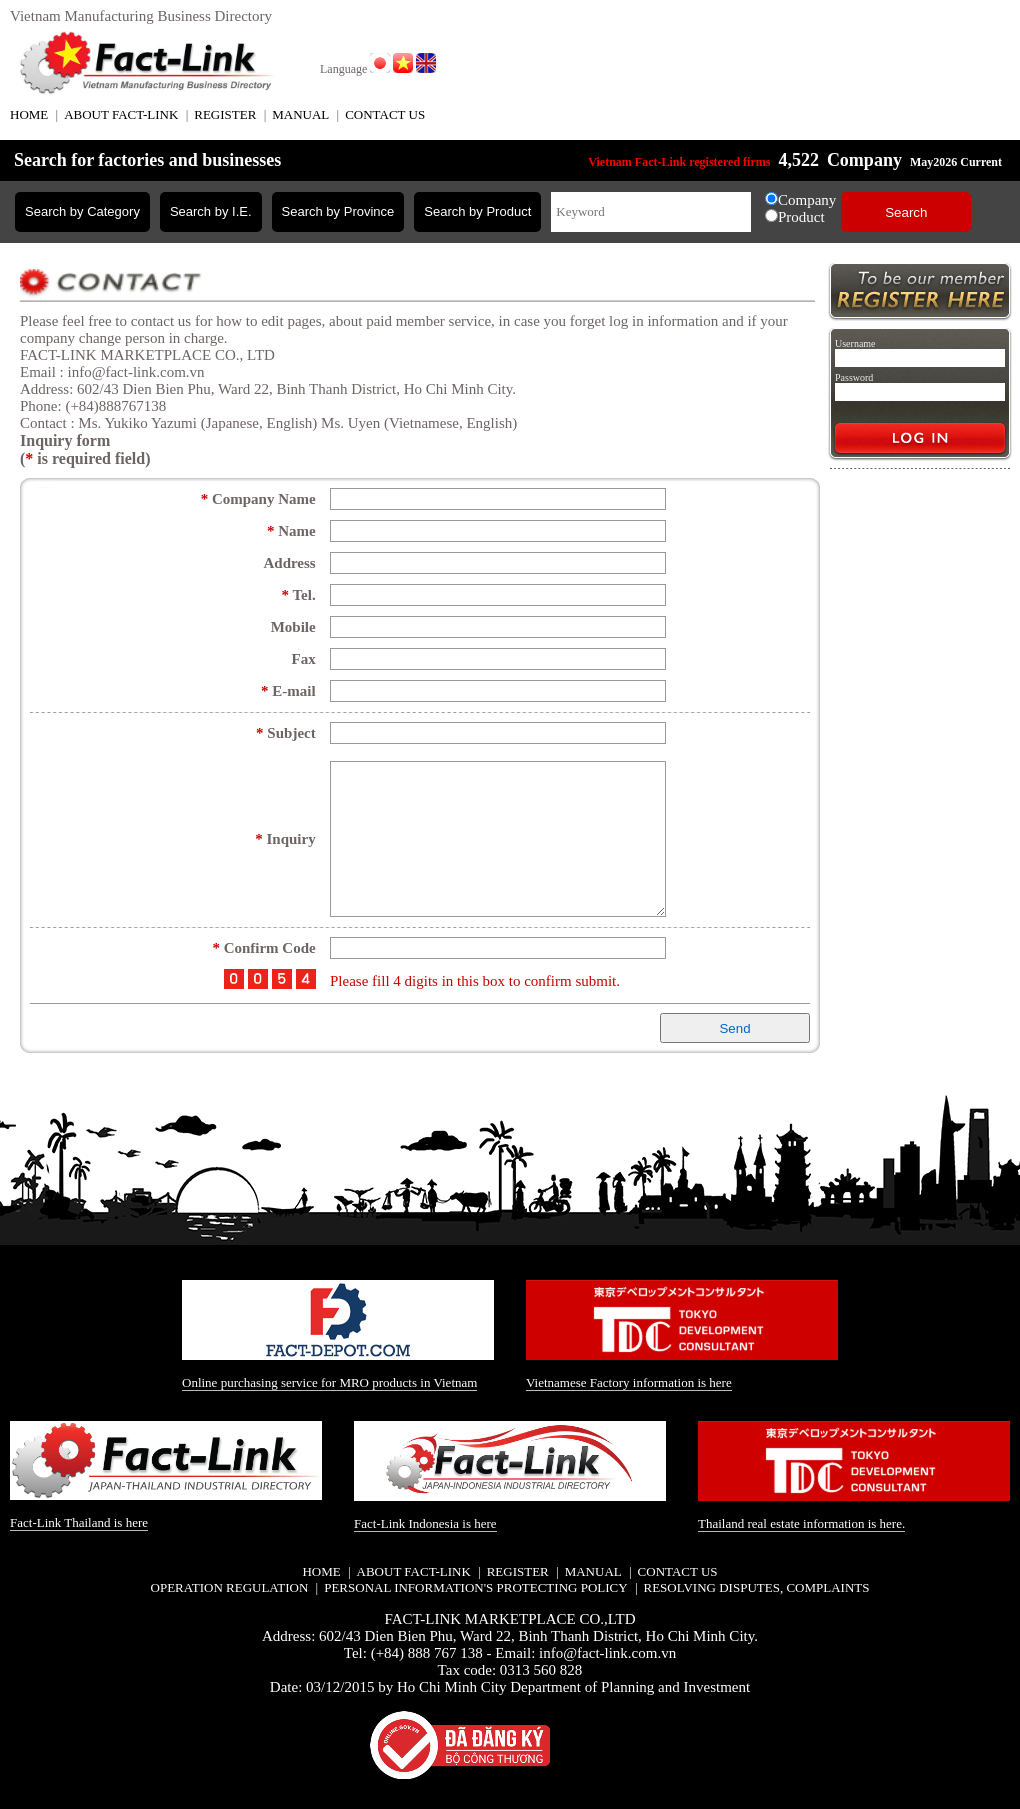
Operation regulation (230, 1587)
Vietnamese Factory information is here (629, 1382)
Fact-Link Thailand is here (79, 1522)
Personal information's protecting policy (475, 1587)
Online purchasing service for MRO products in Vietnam (329, 1382)
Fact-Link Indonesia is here (425, 1523)
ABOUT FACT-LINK (121, 114)
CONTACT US (385, 114)
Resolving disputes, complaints (756, 1587)
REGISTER (225, 114)
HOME (29, 114)
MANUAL (300, 114)
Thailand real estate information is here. (801, 1523)
